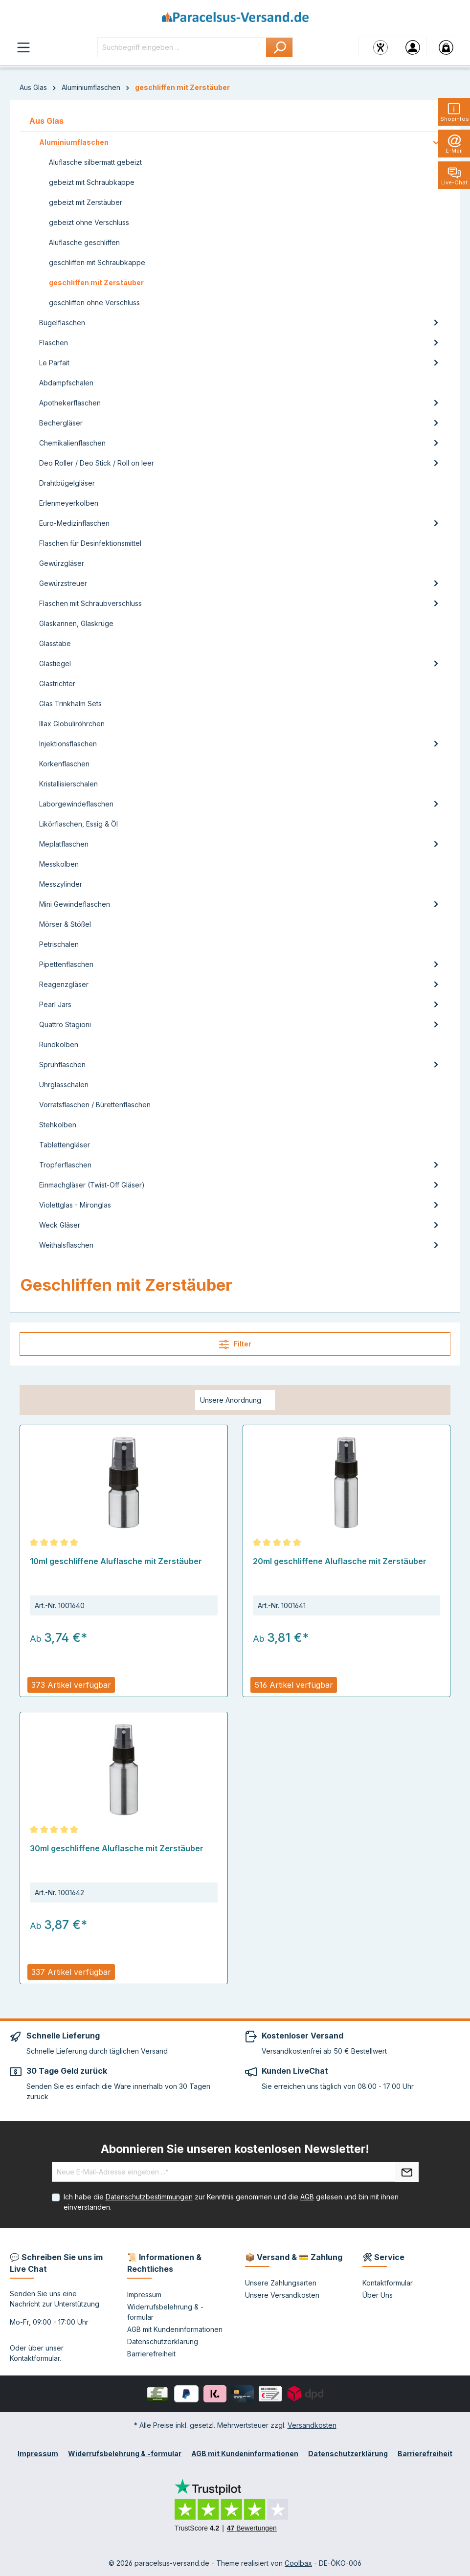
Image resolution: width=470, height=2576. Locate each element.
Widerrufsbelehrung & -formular (124, 2453)
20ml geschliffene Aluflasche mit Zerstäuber (339, 1561)
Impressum (144, 2294)
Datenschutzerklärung (162, 2341)
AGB (307, 2197)
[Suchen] (279, 47)
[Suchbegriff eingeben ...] (182, 47)
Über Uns (377, 2295)
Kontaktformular (35, 2358)
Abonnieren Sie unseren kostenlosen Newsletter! (235, 2149)
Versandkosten (312, 2425)
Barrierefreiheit (151, 2354)
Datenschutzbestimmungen (149, 2197)
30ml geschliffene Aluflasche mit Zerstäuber (116, 1848)
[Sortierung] (235, 1400)
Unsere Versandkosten (282, 2295)
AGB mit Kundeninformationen (175, 2329)
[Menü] (23, 47)
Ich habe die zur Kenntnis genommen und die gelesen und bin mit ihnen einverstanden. (231, 2202)
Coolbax (298, 2563)
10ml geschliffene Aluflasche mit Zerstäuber (116, 1561)
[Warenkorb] (446, 47)
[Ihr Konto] (412, 47)
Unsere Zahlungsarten (280, 2283)
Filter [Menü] (235, 1344)
